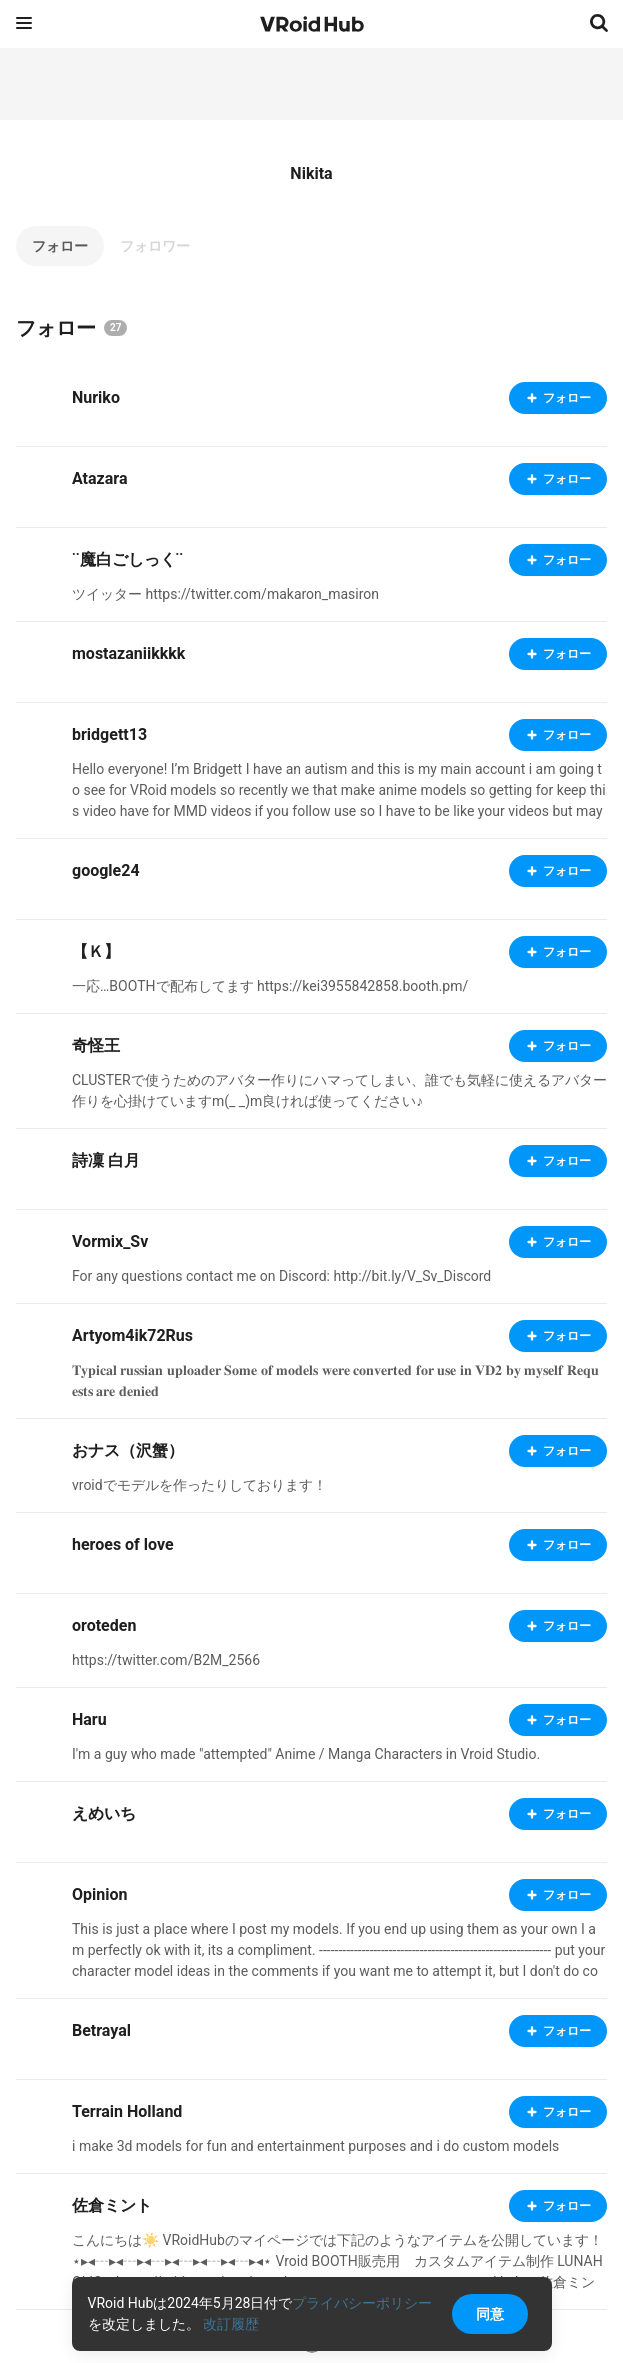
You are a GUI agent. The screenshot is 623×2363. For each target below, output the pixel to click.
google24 (106, 870)
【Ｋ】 (96, 951)
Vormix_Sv (110, 1241)
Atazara (99, 478)
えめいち (104, 1813)
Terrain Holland (127, 2111)
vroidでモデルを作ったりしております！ (199, 1485)
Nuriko (96, 397)
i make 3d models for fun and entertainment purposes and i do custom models (315, 2146)
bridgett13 (109, 734)
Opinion (99, 1894)
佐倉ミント (112, 2205)
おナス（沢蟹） (128, 1450)
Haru (89, 1719)
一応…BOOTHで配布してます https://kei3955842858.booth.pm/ (270, 986)
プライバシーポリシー (362, 2303)
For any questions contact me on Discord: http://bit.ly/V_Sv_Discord (281, 1276)
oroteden (104, 1625)
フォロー (60, 246)
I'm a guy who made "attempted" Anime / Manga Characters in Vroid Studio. (306, 1754)
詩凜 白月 (106, 1160)
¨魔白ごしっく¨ (127, 559)
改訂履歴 (231, 2324)
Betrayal (101, 2030)
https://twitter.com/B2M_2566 (166, 1660)
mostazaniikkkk (128, 653)
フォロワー (155, 246)
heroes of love (123, 1544)
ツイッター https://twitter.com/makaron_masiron (225, 594)
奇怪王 (96, 1045)
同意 (490, 2314)
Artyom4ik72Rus (132, 1335)
